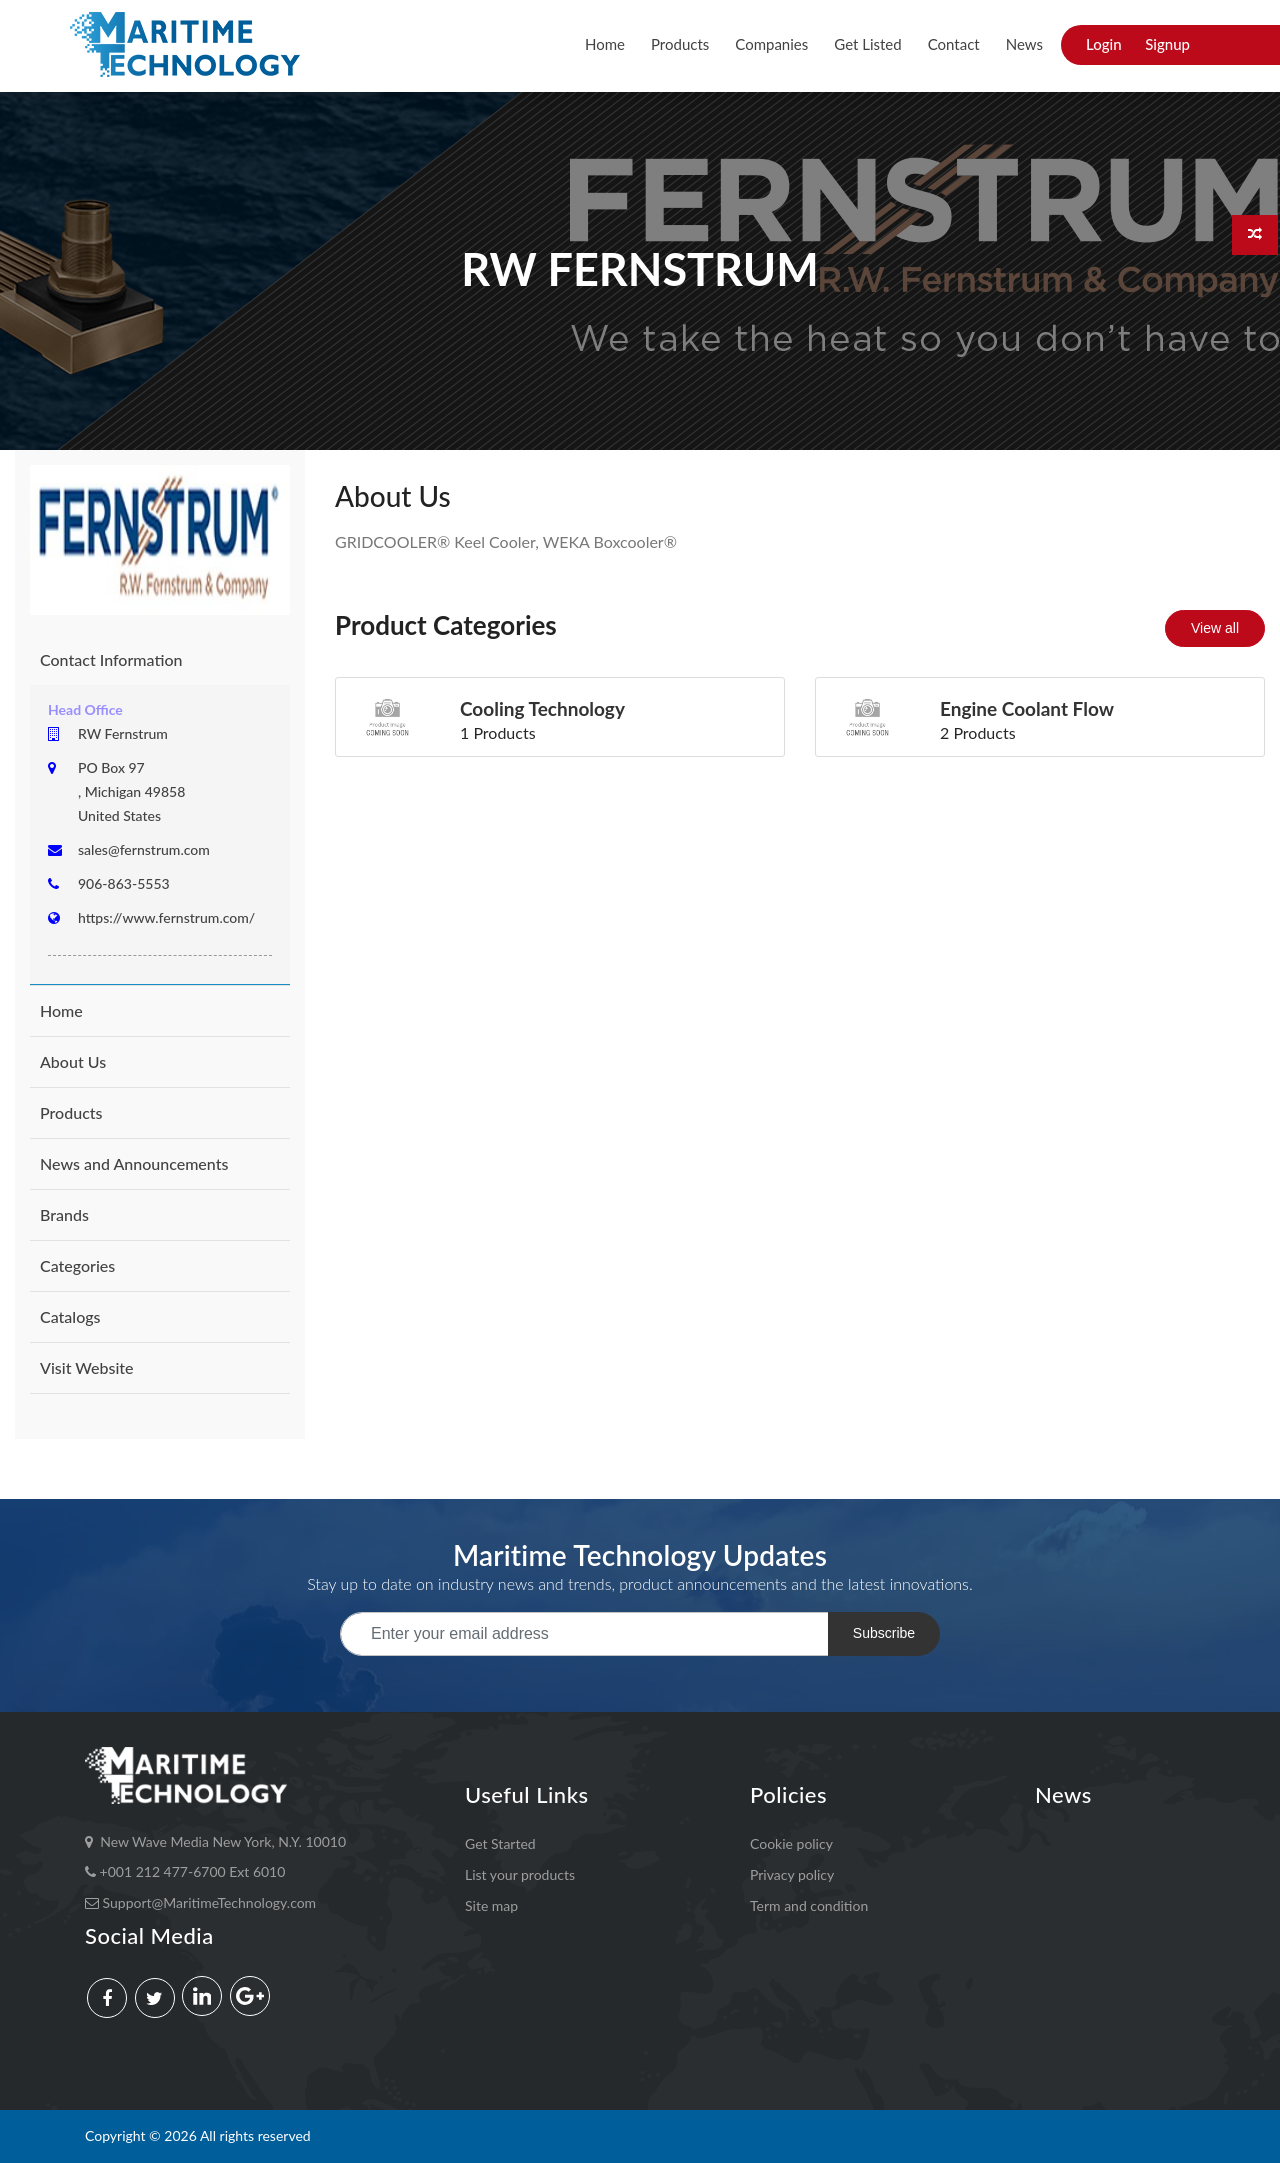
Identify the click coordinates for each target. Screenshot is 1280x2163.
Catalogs (70, 1316)
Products (680, 44)
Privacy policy (792, 1874)
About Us (73, 1061)
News (1024, 44)
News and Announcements (134, 1163)
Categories (77, 1265)
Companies (771, 44)
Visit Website (87, 1367)
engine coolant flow (1027, 708)
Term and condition (809, 1904)
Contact (954, 44)
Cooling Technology (542, 708)
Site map (491, 1904)
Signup (1167, 44)
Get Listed (867, 44)
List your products (520, 1874)
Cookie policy (791, 1843)
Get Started (500, 1843)
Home (605, 44)
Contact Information (111, 659)
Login (1104, 44)
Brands (64, 1214)
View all (1215, 628)
